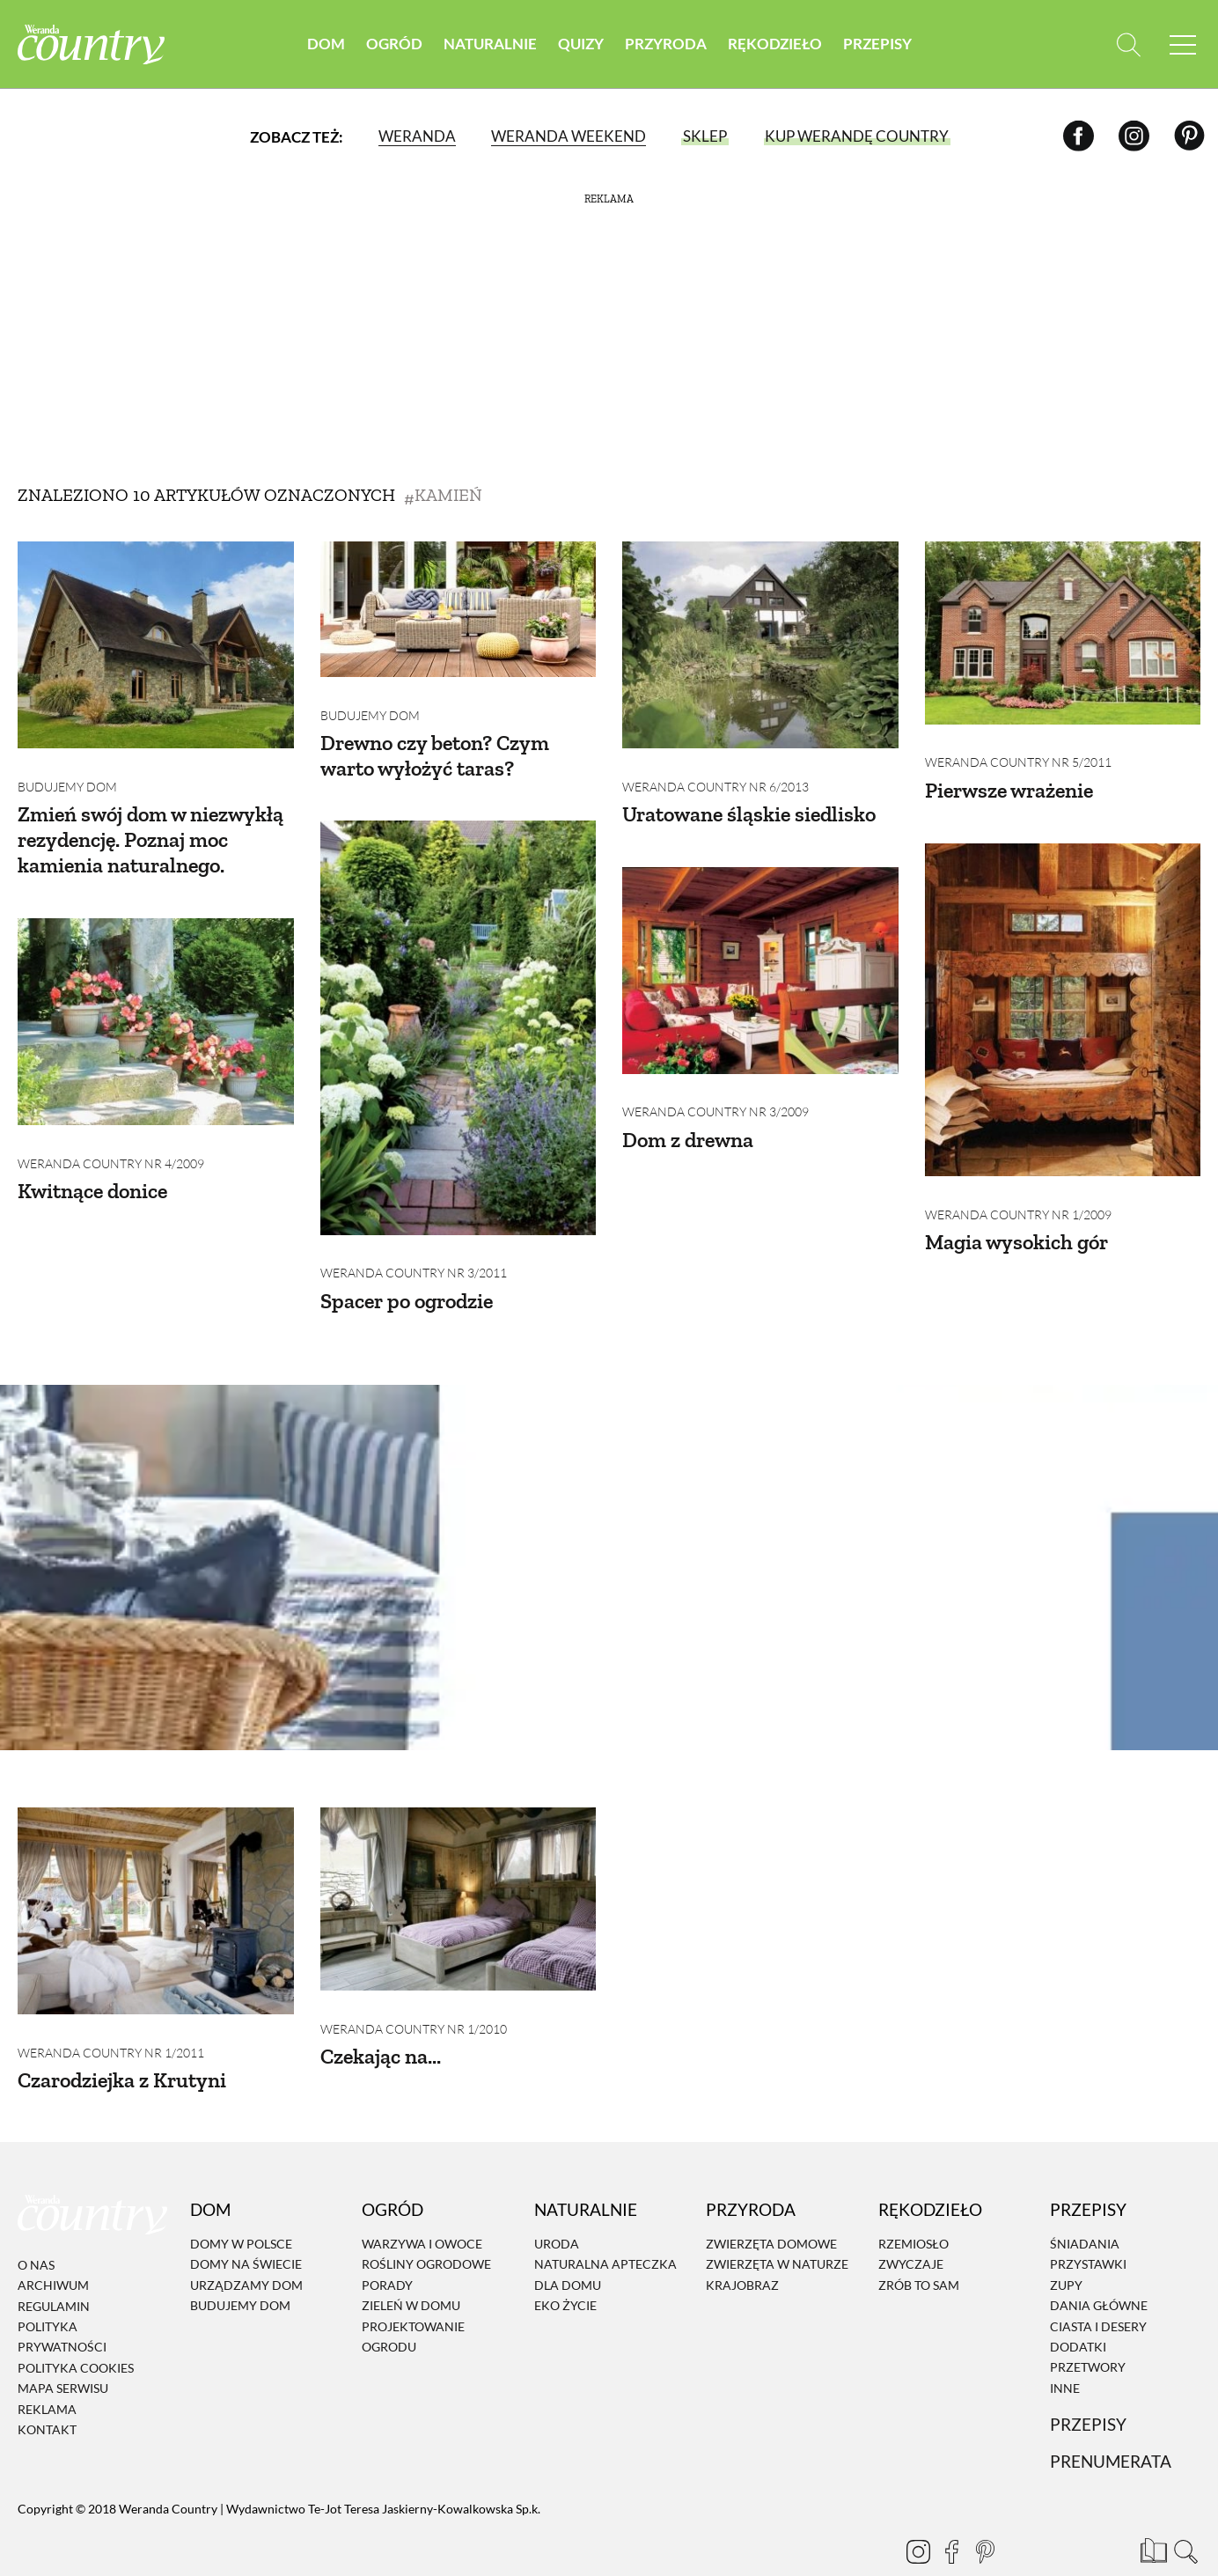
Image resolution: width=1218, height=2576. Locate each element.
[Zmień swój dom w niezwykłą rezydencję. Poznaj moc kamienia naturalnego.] (156, 644)
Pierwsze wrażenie (1009, 777)
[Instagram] (1134, 136)
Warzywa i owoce (422, 2204)
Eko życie (565, 2266)
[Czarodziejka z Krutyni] (156, 1884)
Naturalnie (490, 43)
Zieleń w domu (411, 2266)
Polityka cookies (76, 2328)
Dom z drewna (687, 1113)
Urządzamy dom (246, 2246)
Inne (1065, 2348)
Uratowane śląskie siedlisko (749, 801)
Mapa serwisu (63, 2349)
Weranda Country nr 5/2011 (1018, 749)
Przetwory (1088, 2328)
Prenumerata (1110, 2422)
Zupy (1066, 2246)
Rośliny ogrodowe (426, 2225)
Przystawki (1088, 2225)
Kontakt (47, 2390)
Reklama (47, 2369)
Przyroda (666, 43)
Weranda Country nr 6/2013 (715, 773)
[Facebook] (1078, 136)
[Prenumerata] (1152, 2510)
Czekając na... (380, 2017)
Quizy (581, 43)
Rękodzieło (775, 43)
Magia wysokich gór (1016, 1215)
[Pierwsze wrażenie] (1063, 633)
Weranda (417, 136)
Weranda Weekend (568, 136)
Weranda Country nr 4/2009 (111, 1137)
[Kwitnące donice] (156, 1008)
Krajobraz (742, 2246)
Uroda (556, 2204)
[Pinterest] (1189, 136)
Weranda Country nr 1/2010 (413, 1990)
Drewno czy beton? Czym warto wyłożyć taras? (434, 742)
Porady (387, 2246)
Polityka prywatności (62, 2297)
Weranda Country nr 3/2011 (413, 1247)
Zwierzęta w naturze (777, 2225)
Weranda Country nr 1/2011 (111, 2013)
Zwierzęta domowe (771, 2204)
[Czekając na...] (458, 1873)
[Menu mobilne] (1182, 44)
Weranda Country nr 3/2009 (715, 1085)
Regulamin (54, 2266)
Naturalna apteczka (605, 2225)
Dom (326, 43)
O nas (36, 2226)
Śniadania (1084, 2204)
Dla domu (567, 2246)
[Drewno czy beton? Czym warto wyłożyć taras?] (458, 609)
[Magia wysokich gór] (1063, 996)
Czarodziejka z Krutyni (122, 2041)
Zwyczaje (910, 2225)
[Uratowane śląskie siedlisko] (760, 644)
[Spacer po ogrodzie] (458, 1015)
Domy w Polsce (241, 2204)
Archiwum (53, 2246)
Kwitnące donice (92, 1164)
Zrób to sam (918, 2246)
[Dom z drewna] (760, 957)
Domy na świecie (246, 2225)
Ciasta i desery (1098, 2286)
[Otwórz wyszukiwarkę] (1127, 44)
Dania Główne (1099, 2266)
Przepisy (877, 43)
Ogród (394, 43)
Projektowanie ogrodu (413, 2297)
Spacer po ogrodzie (406, 1274)
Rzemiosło (913, 2204)
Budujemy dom (67, 773)
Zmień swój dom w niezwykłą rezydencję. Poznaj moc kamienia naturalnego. (150, 827)
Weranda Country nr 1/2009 (1018, 1188)
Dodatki (1078, 2307)
